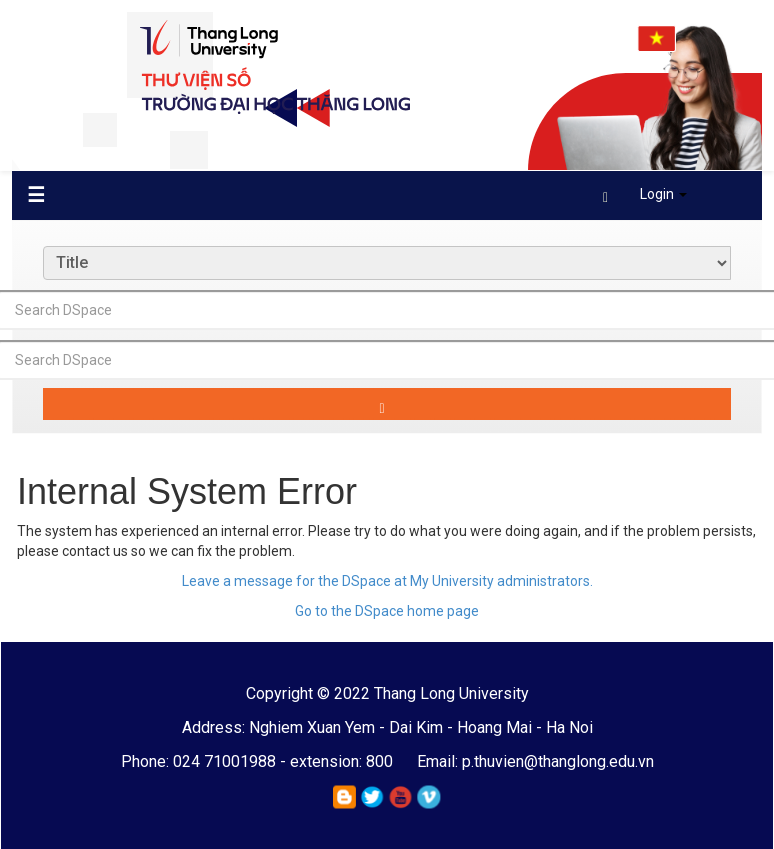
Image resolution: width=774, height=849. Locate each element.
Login (645, 194)
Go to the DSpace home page (387, 611)
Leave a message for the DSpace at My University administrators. (387, 581)
